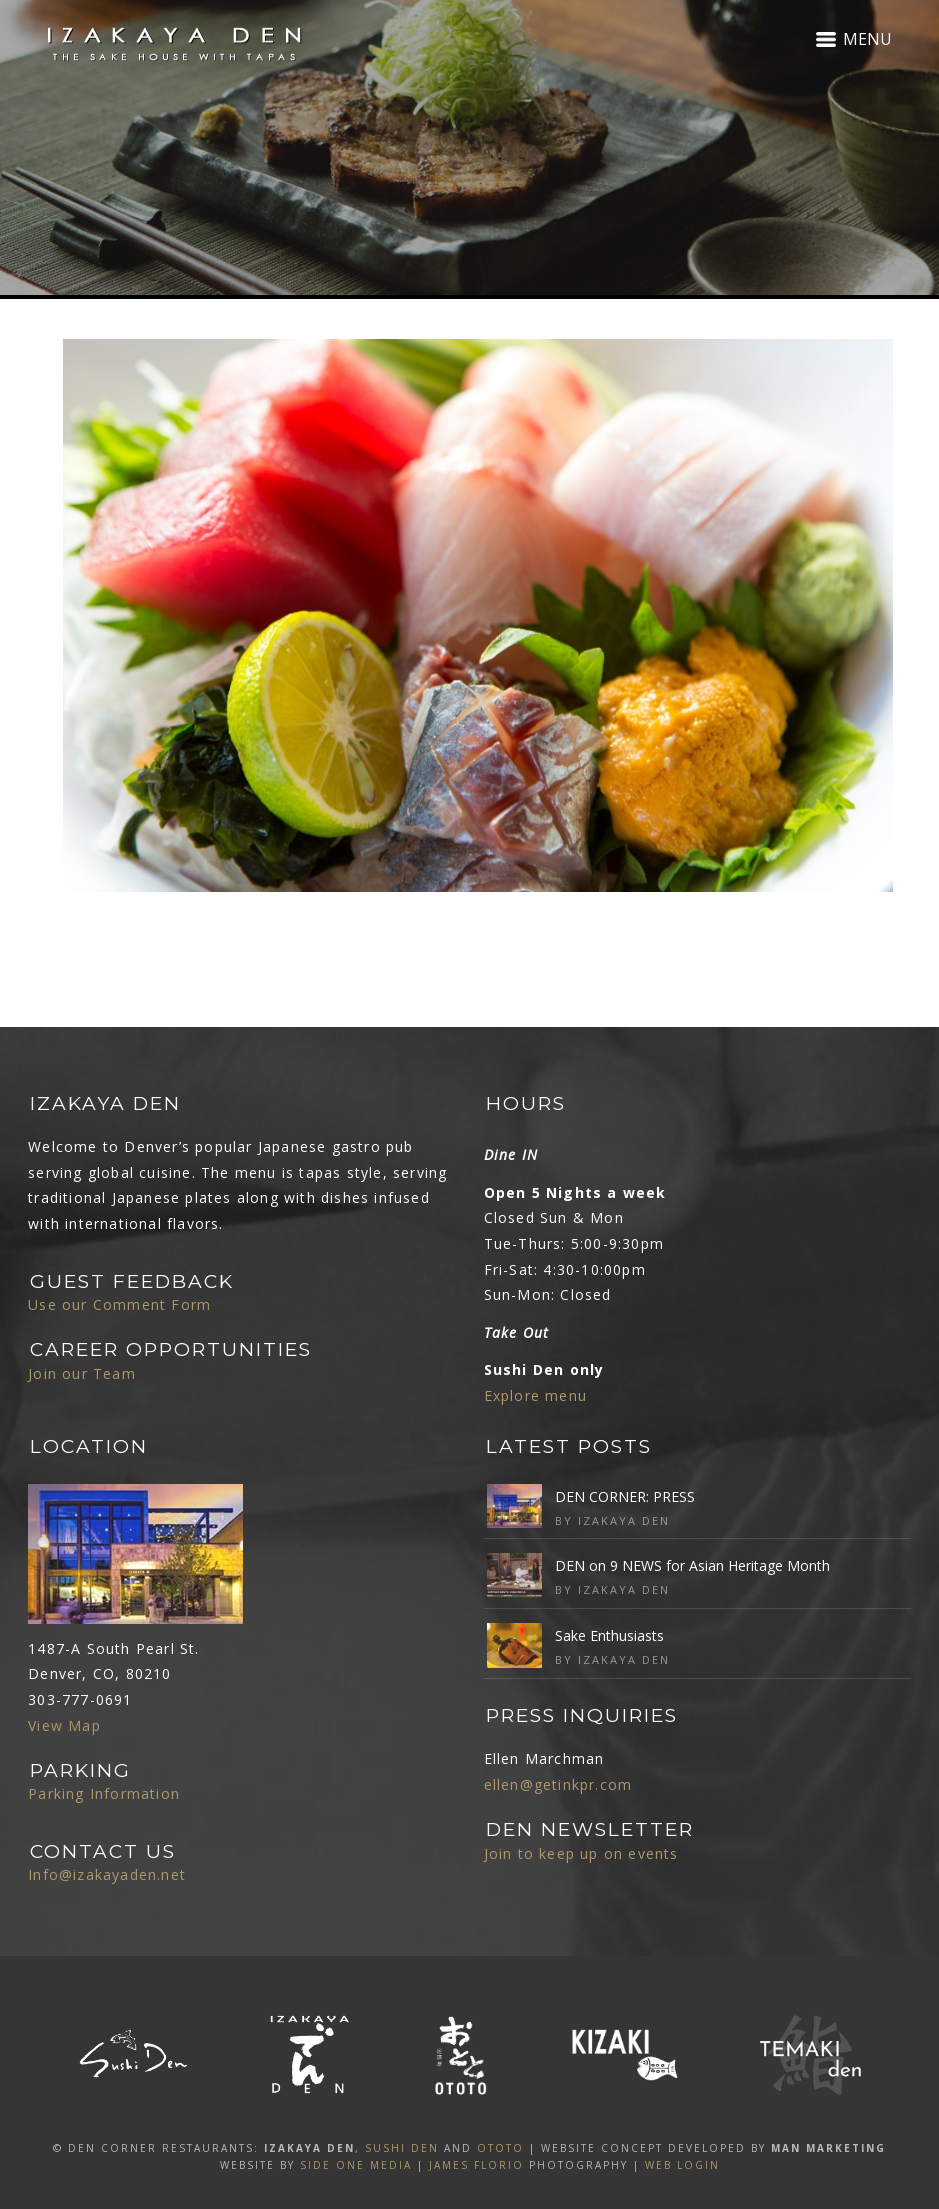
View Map (64, 1725)
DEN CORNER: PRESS (625, 1496)
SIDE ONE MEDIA (356, 2165)
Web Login (682, 2165)
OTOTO (500, 2148)
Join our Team (82, 1373)
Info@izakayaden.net (107, 1874)
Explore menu (535, 1395)
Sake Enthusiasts (609, 1635)
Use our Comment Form (119, 1304)
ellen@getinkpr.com (558, 1784)
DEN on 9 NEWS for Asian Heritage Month (692, 1565)
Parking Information (104, 1793)
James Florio (476, 2165)
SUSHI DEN (402, 2148)
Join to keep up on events (581, 1853)
